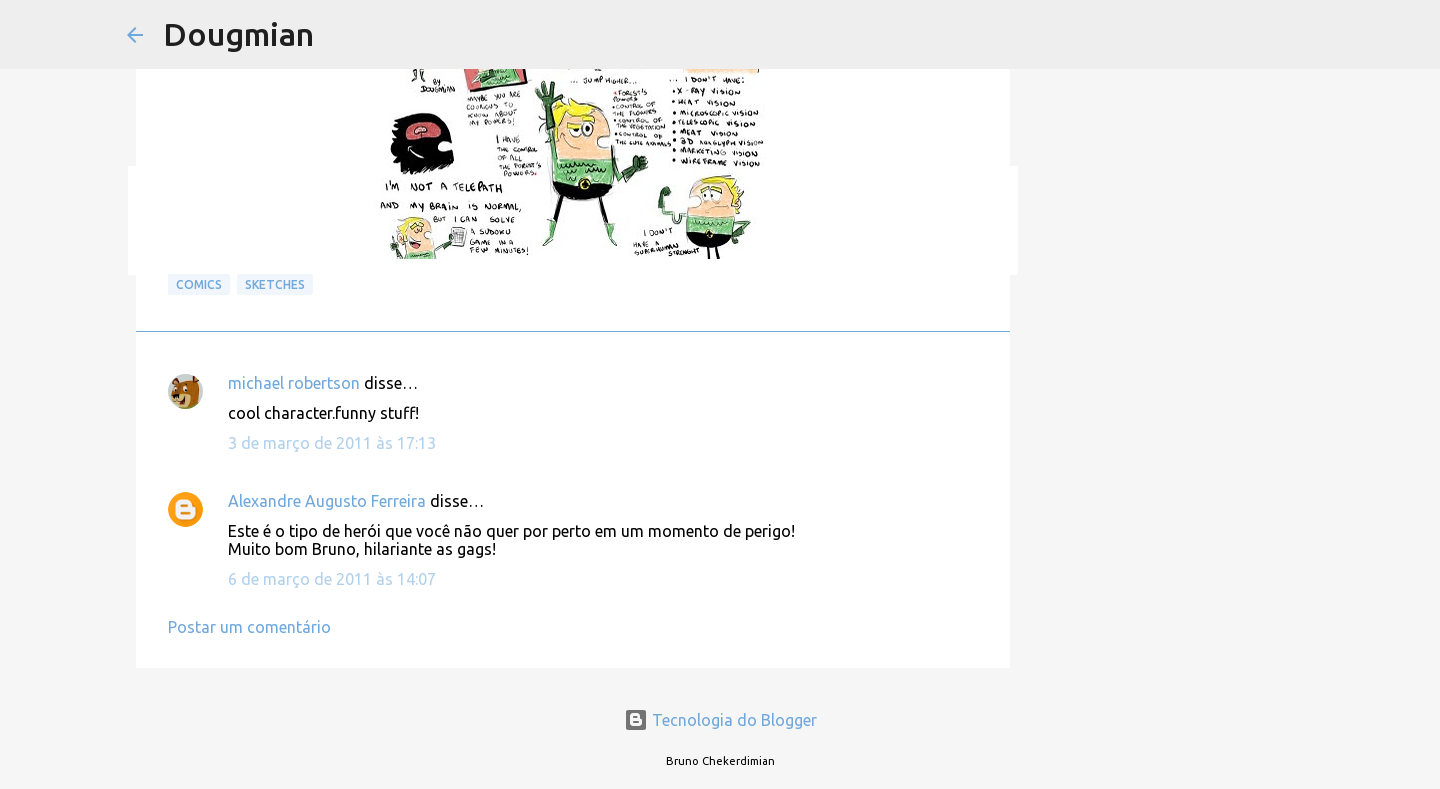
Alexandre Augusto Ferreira (327, 501)
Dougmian (238, 34)
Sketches (275, 284)
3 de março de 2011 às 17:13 (332, 443)
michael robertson (294, 383)
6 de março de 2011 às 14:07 (332, 579)
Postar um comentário (249, 627)
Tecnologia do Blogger (720, 720)
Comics (199, 284)
